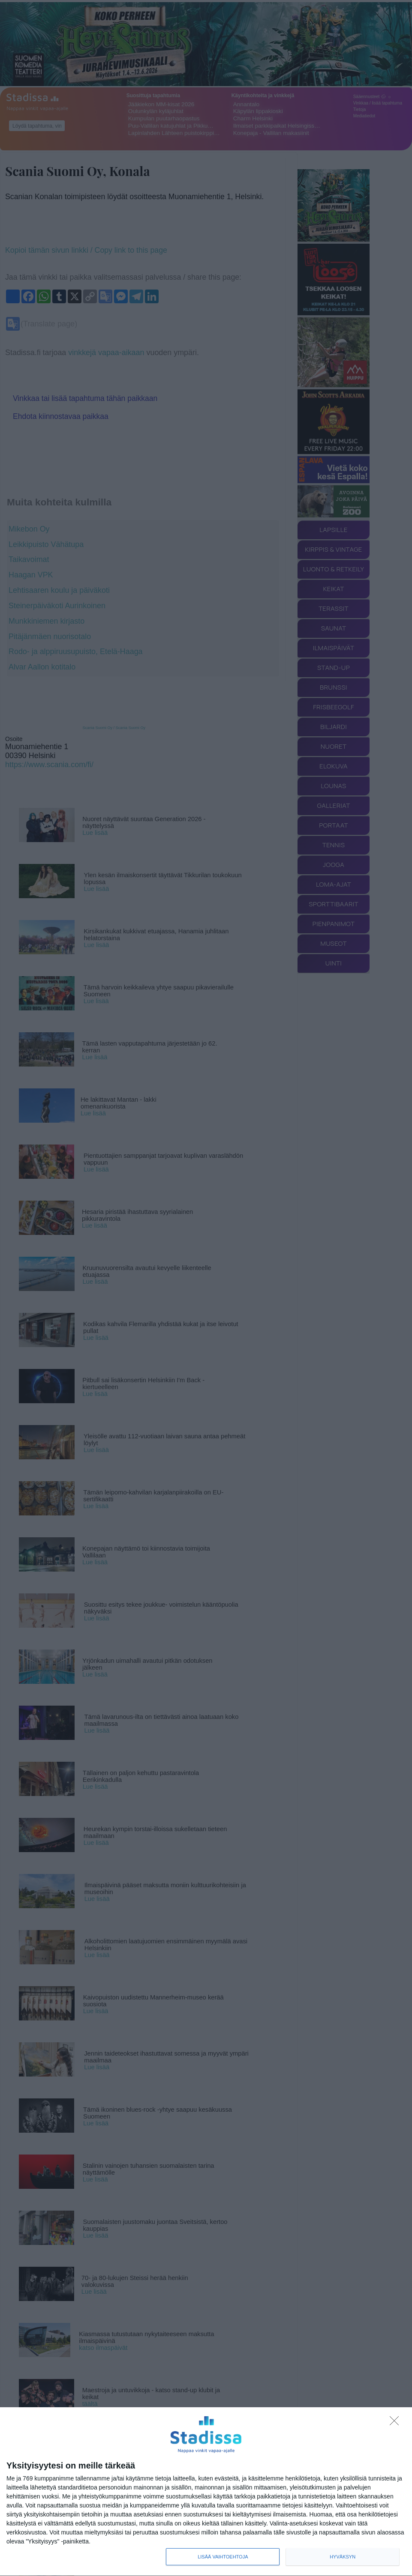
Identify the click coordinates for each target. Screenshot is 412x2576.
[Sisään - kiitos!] (396, 2423)
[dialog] (206, 2492)
